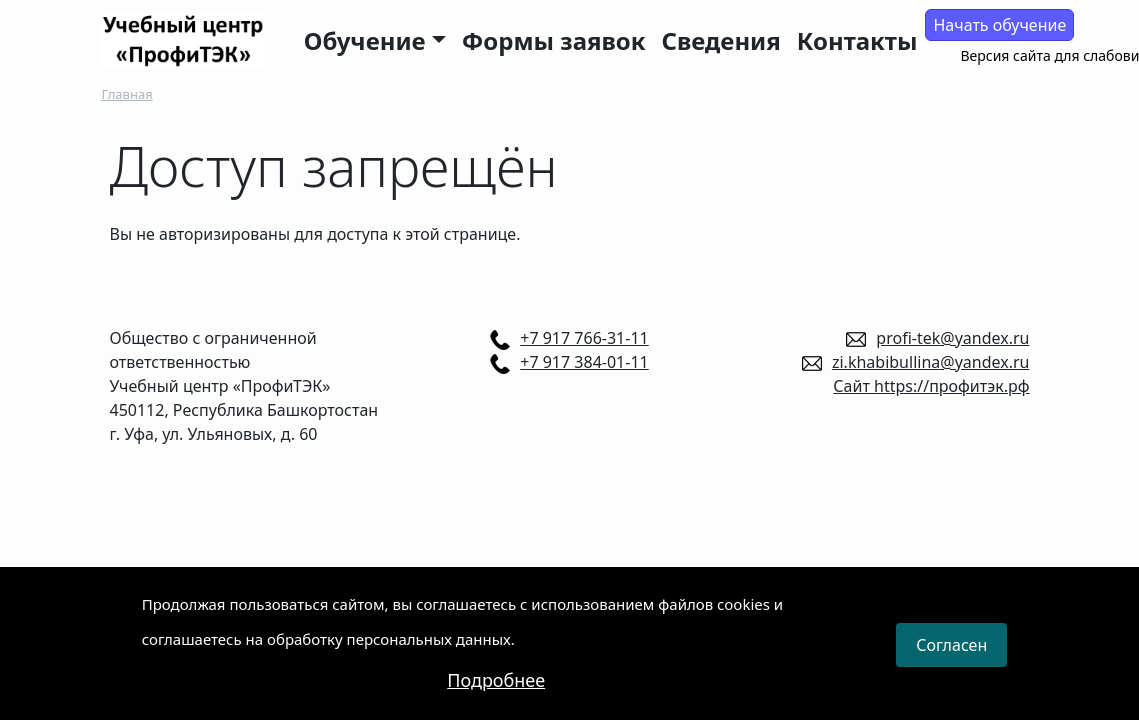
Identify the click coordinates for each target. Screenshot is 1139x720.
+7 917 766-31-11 (584, 338)
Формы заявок (554, 40)
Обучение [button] (365, 40)
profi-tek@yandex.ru (952, 338)
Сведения (721, 40)
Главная (127, 94)
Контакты (857, 40)
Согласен (951, 654)
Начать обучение (999, 25)
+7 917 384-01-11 (584, 362)
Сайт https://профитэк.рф (931, 386)
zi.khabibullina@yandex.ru (931, 362)
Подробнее (496, 688)
